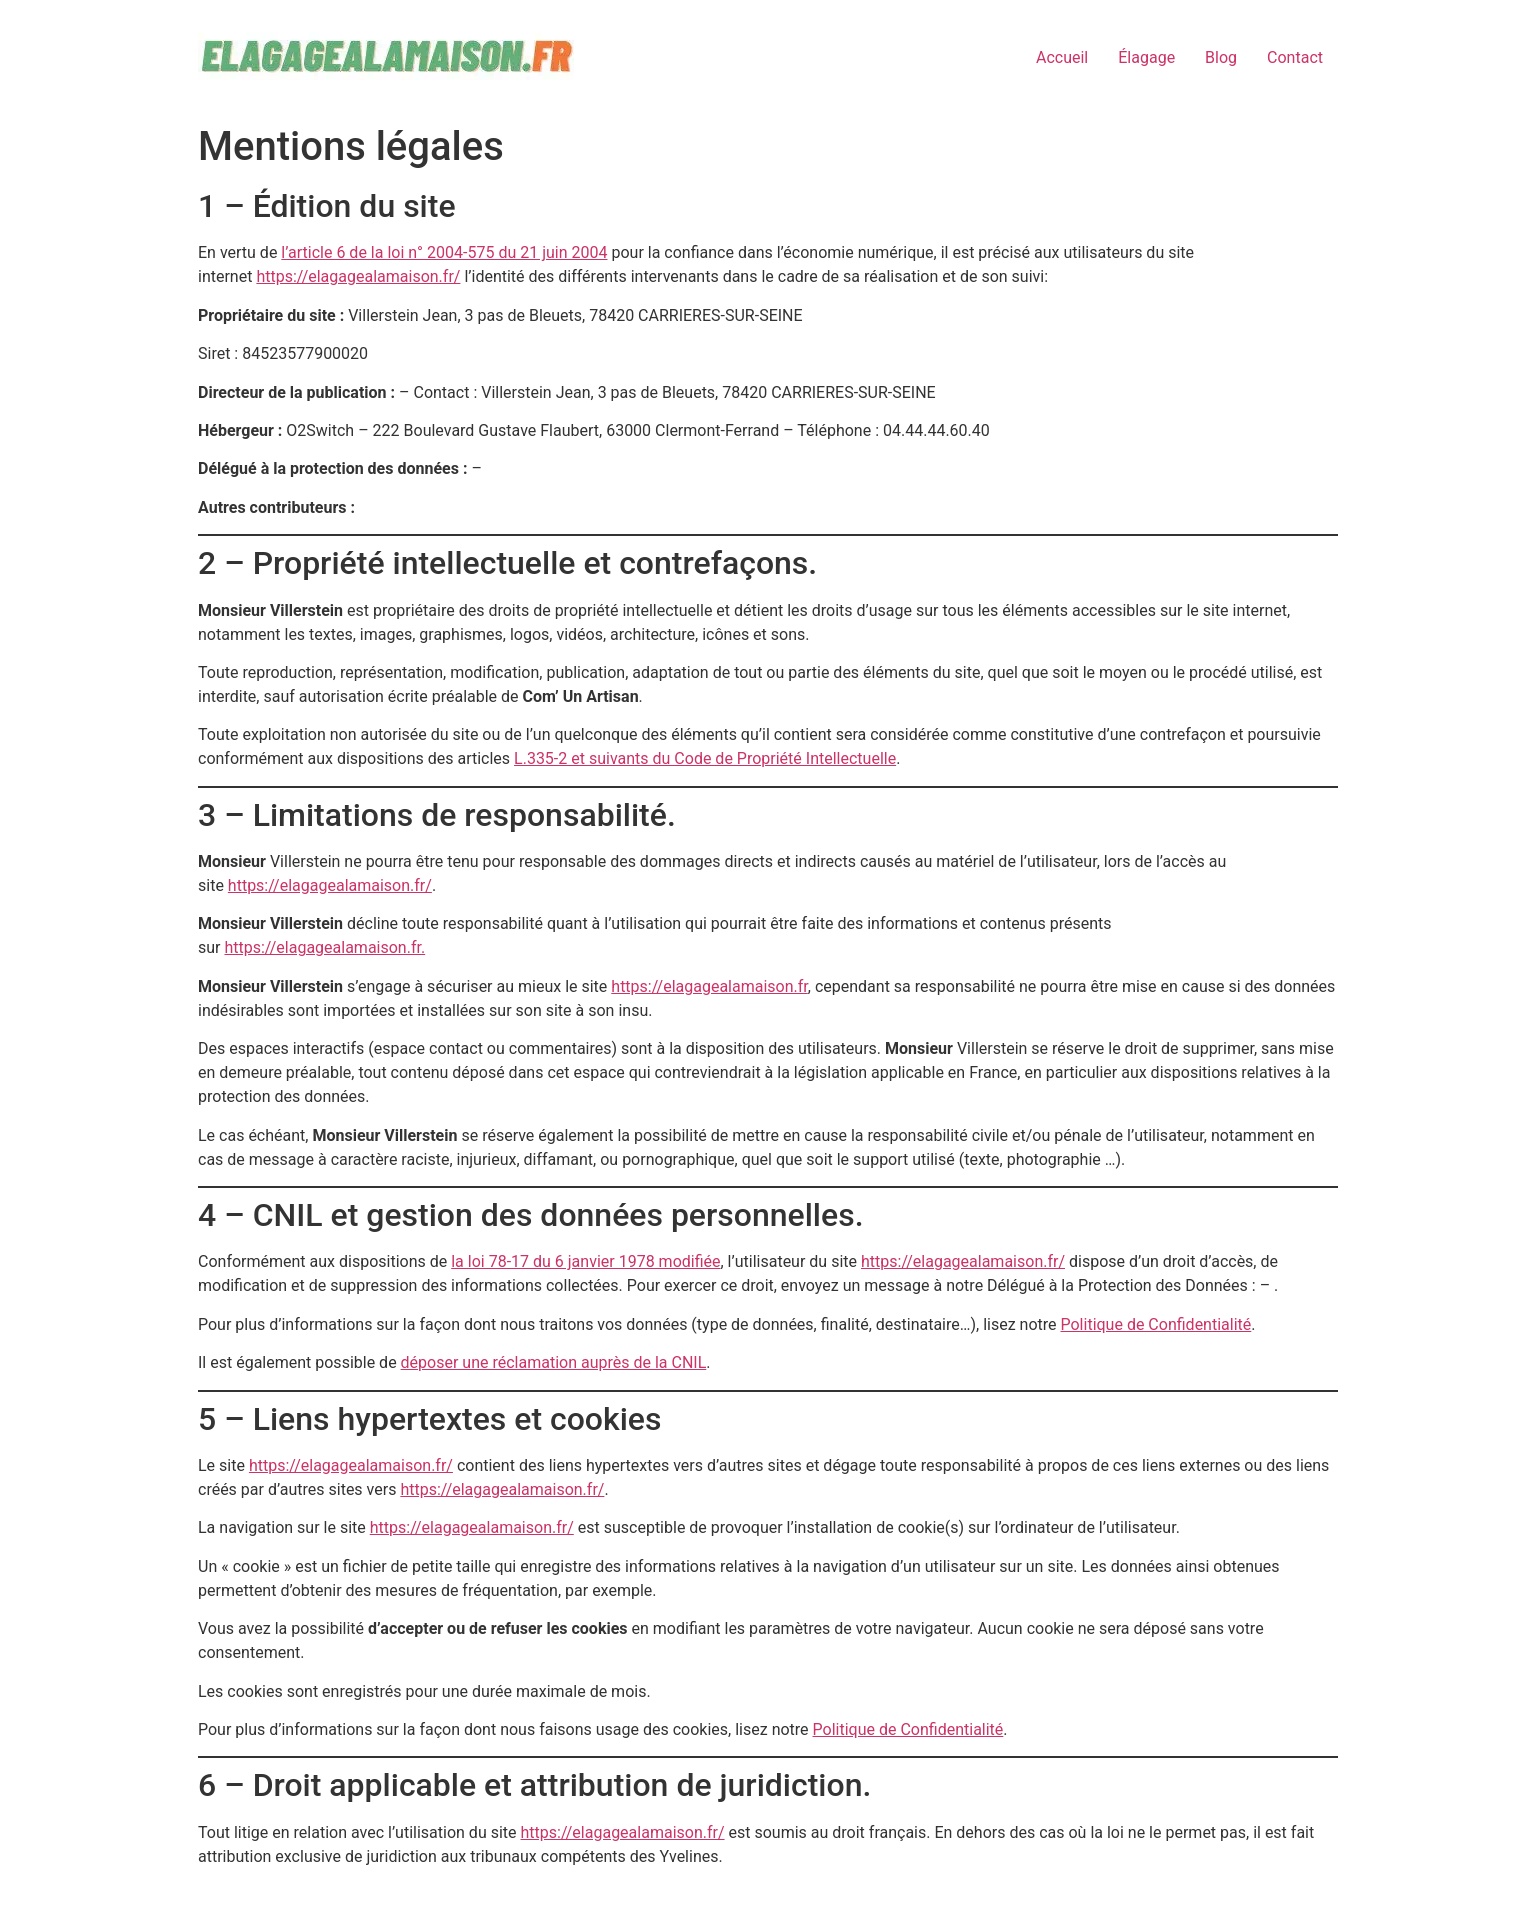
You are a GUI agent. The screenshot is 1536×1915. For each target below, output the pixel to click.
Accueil (1062, 57)
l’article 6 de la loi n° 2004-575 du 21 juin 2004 (444, 252)
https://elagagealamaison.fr (709, 986)
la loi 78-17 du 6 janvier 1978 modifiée (585, 1261)
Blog (1221, 57)
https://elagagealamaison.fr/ (358, 276)
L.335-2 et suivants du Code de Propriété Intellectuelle (705, 758)
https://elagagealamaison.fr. (324, 947)
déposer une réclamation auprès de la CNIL (554, 1362)
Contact (1295, 57)
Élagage (1146, 57)
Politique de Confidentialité (1156, 1324)
